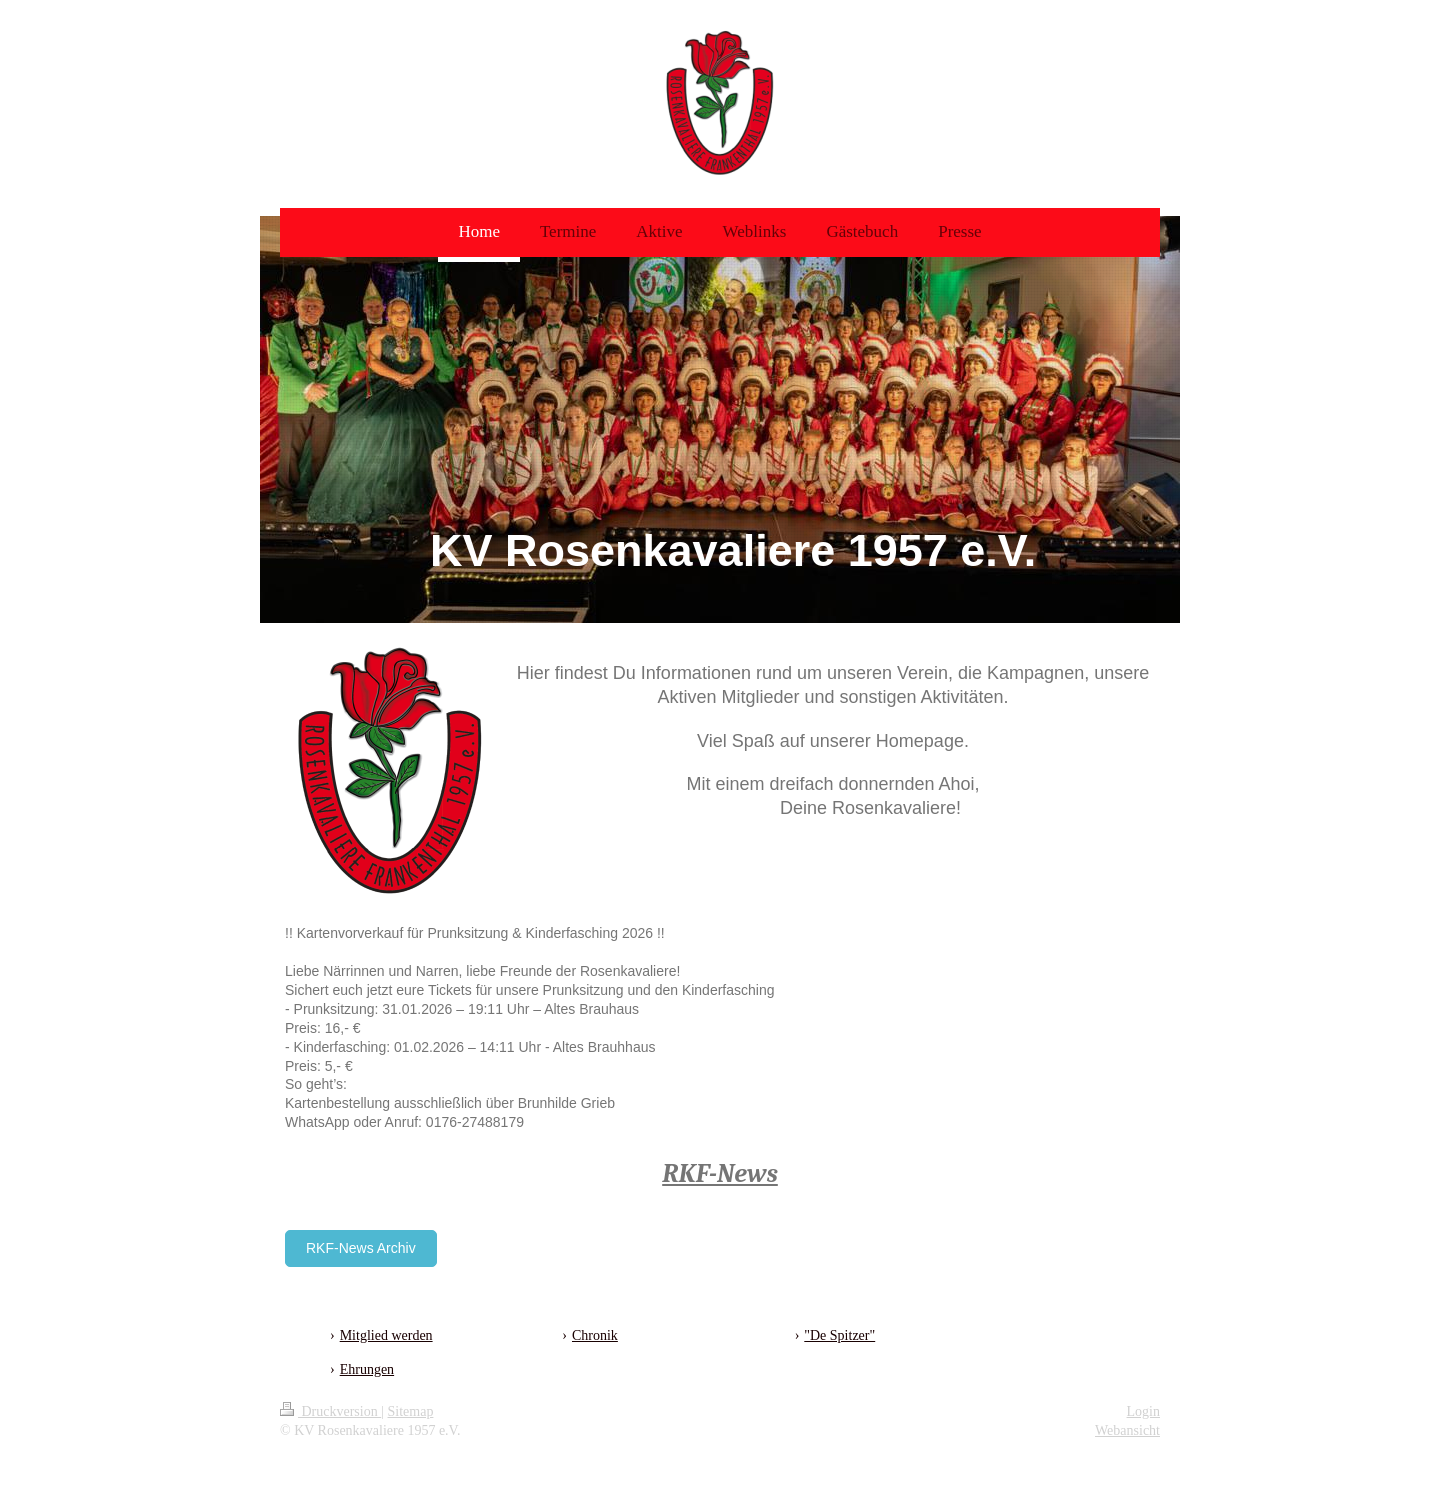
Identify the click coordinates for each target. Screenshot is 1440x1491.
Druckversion (330, 1411)
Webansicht (1127, 1430)
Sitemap (411, 1411)
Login (1143, 1411)
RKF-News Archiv (361, 1248)
